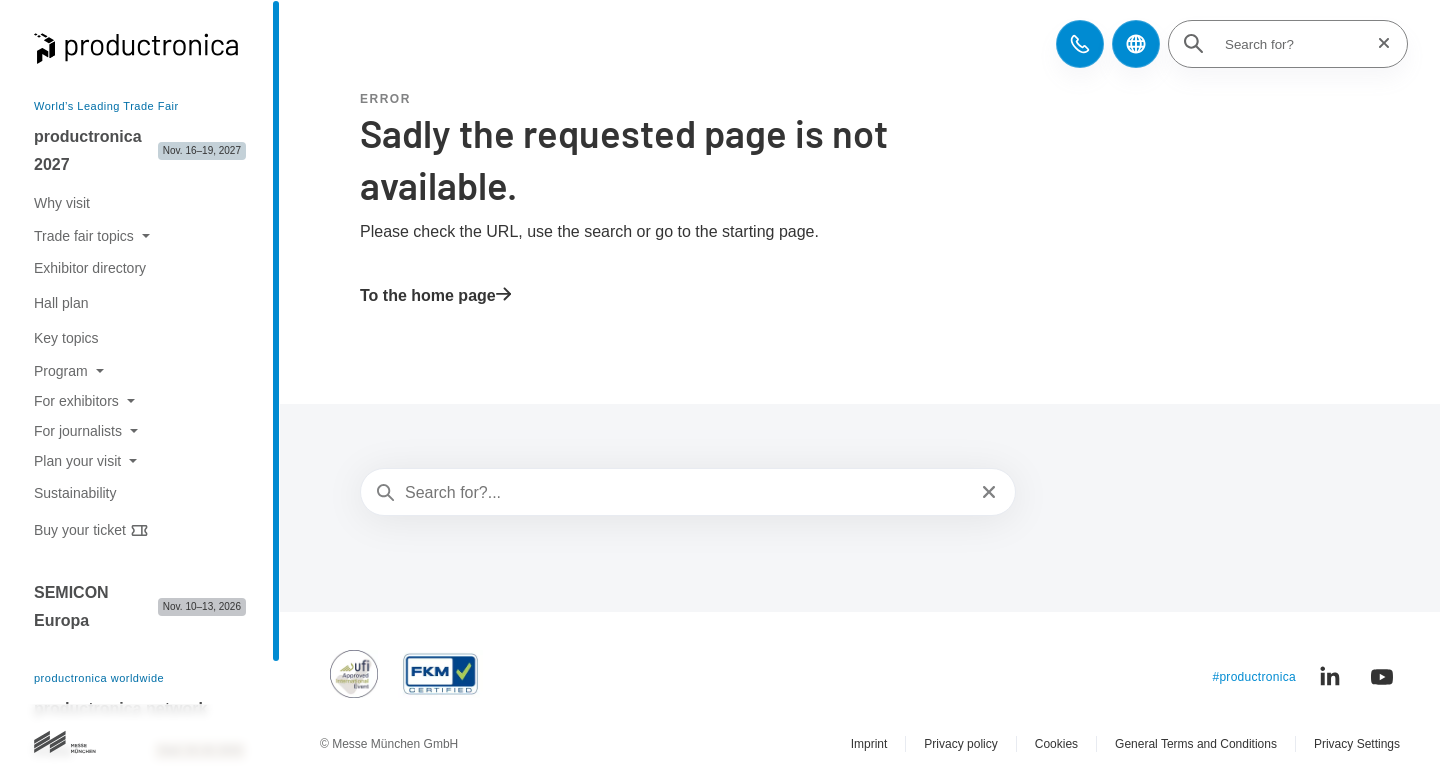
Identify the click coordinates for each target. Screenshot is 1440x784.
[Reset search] (1378, 43)
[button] (1080, 44)
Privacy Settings (1357, 744)
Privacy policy (960, 744)
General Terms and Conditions (1196, 744)
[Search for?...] (686, 493)
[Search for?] (1294, 44)
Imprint (869, 744)
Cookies (1056, 744)
